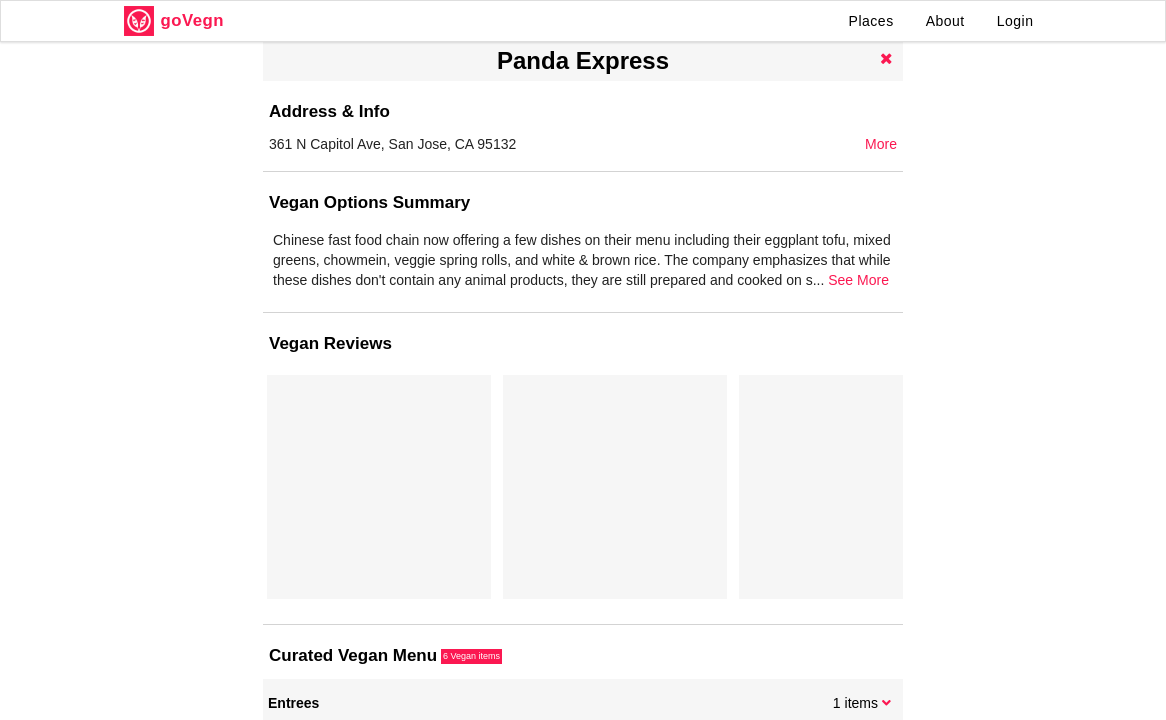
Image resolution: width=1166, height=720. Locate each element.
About (945, 21)
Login (1015, 21)
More (881, 144)
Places (871, 21)
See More (858, 280)
